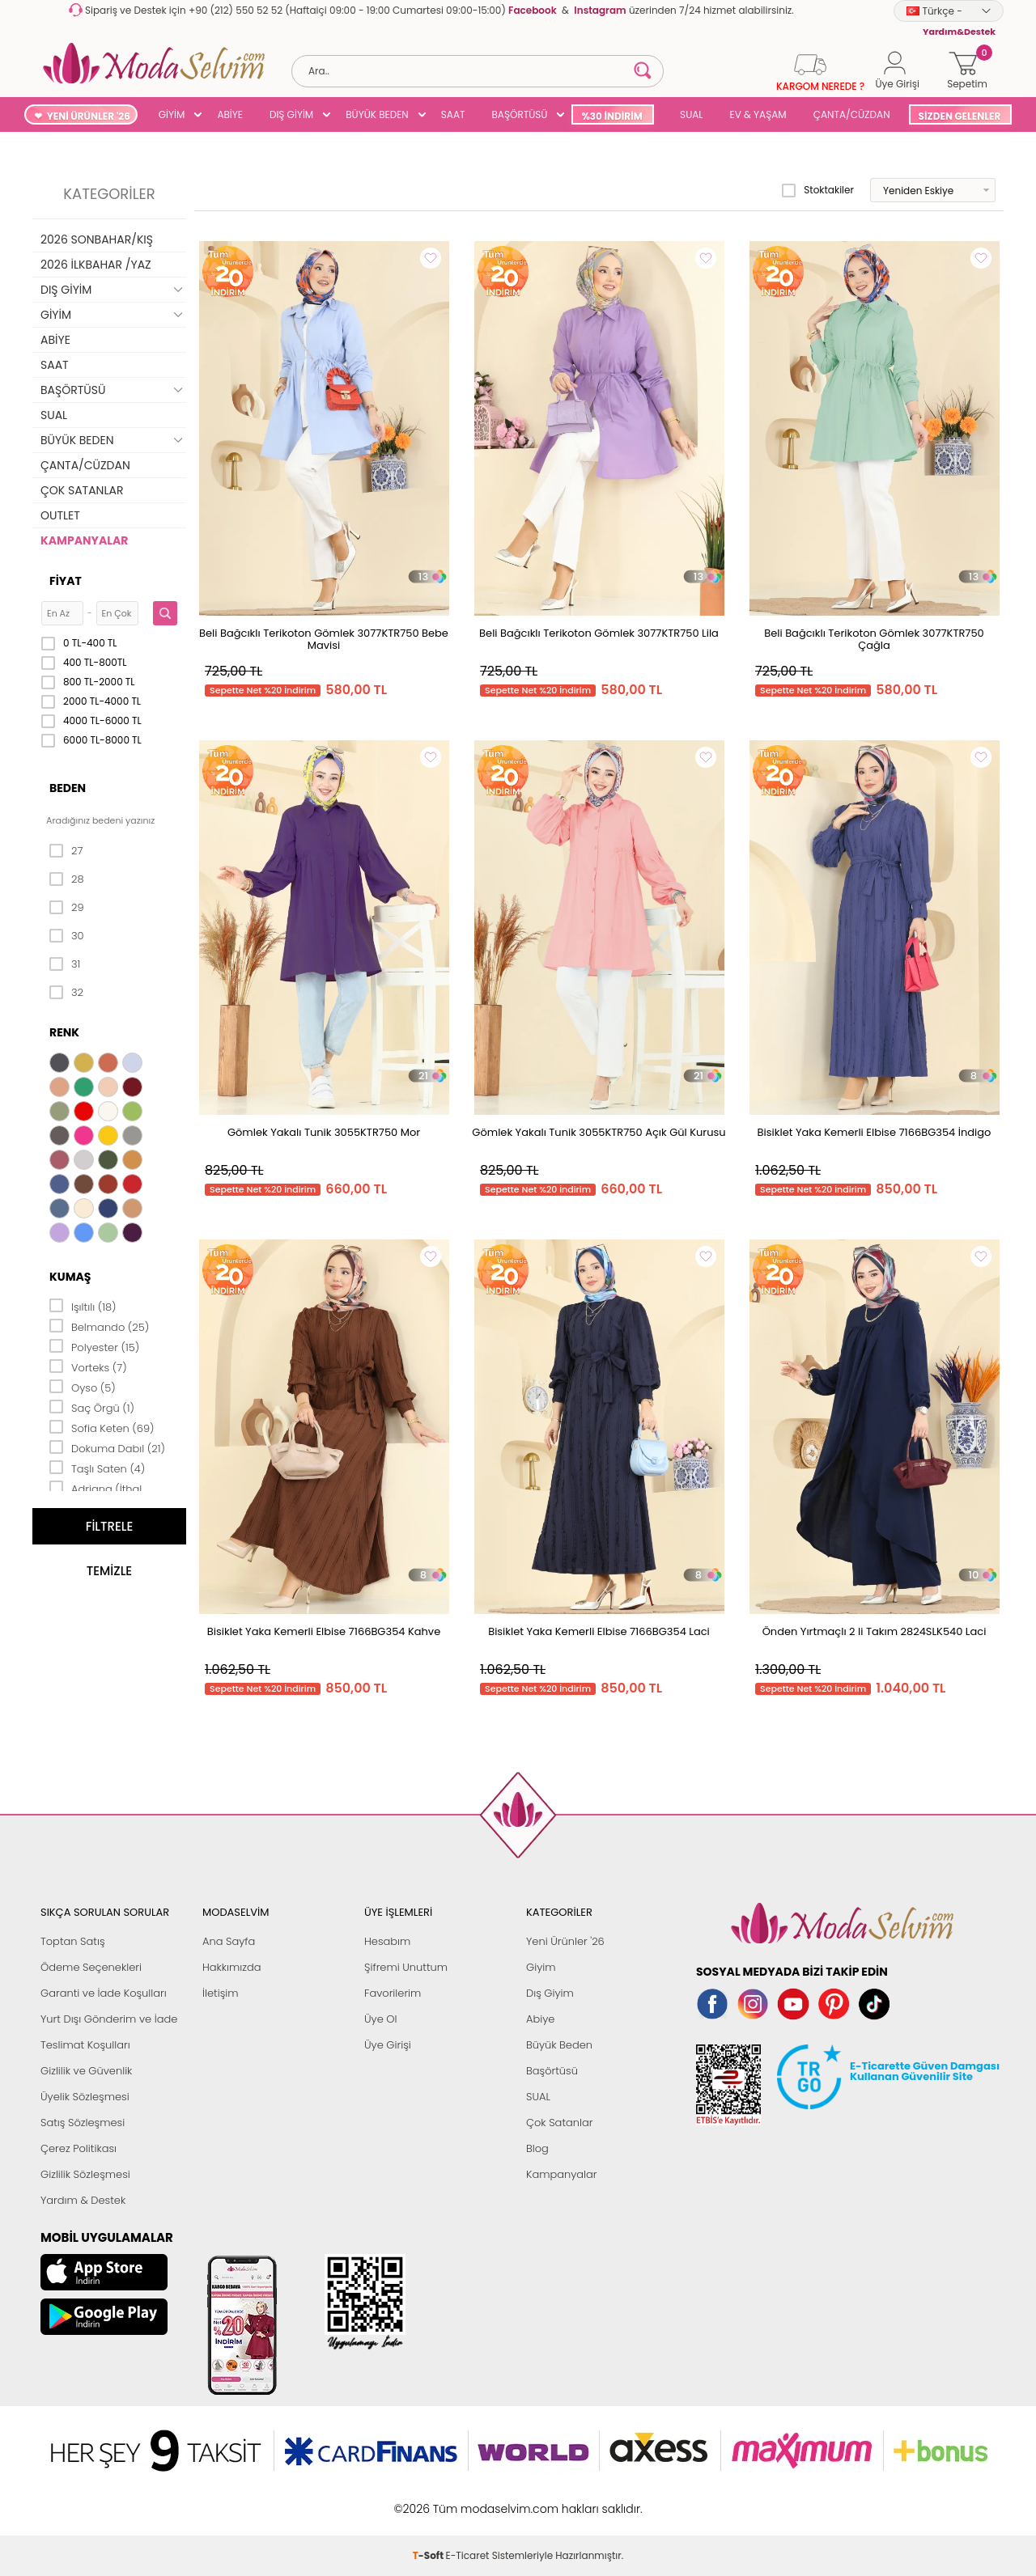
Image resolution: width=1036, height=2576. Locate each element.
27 (66, 851)
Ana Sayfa (228, 1941)
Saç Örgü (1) (91, 1407)
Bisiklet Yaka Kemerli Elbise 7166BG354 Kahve (323, 1631)
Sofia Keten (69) (102, 1427)
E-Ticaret (468, 2500)
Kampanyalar (561, 2174)
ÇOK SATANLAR (81, 490)
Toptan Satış (72, 1941)
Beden (67, 788)
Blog (537, 2148)
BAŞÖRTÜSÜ (519, 114)
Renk (64, 1032)
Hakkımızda (231, 1967)
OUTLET (60, 515)
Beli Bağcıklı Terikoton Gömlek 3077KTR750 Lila (599, 633)
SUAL (689, 114)
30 (66, 936)
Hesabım (387, 1941)
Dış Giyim (550, 1993)
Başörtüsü (552, 2070)
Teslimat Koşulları (85, 2045)
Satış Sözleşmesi (82, 2122)
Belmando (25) (99, 1326)
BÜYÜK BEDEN (377, 114)
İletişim (220, 1993)
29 (66, 908)
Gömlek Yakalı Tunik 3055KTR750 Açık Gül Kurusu (598, 1132)
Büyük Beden (559, 2045)
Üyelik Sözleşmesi (85, 2096)
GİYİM (172, 114)
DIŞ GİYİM (291, 114)
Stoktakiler (818, 190)
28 (66, 879)
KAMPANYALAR (84, 540)
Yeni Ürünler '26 (565, 1941)
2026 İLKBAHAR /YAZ (95, 264)
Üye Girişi (387, 2045)
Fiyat (65, 581)
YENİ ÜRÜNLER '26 (88, 116)
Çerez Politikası (78, 2148)
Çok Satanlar (559, 2122)
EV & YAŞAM (758, 114)
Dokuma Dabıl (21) (107, 1447)
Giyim (541, 1967)
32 (66, 993)
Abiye (540, 2019)
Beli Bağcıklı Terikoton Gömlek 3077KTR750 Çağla (874, 639)
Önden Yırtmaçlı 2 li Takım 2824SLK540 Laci (874, 1631)
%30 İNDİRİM (611, 116)
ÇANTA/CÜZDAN (851, 114)
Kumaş (70, 1277)
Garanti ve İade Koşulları (103, 1993)
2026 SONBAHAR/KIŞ (96, 239)
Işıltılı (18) (83, 1306)
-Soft (429, 2500)
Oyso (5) (82, 1387)
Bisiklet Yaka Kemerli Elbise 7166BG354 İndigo (874, 1132)
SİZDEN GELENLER (960, 116)
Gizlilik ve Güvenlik (86, 2070)
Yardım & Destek (82, 2200)
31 (64, 964)
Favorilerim (392, 1993)
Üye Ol (380, 2019)
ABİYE (230, 114)
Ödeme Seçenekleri (91, 1967)
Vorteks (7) (88, 1366)
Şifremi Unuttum (406, 1967)
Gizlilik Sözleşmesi (85, 2174)
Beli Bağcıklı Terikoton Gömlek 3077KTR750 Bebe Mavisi (323, 639)
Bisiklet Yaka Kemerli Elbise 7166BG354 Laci (599, 1631)
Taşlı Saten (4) (97, 1468)
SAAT (453, 114)
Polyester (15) (94, 1346)
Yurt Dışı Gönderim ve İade (108, 2019)
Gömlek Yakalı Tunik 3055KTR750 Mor (323, 1132)
